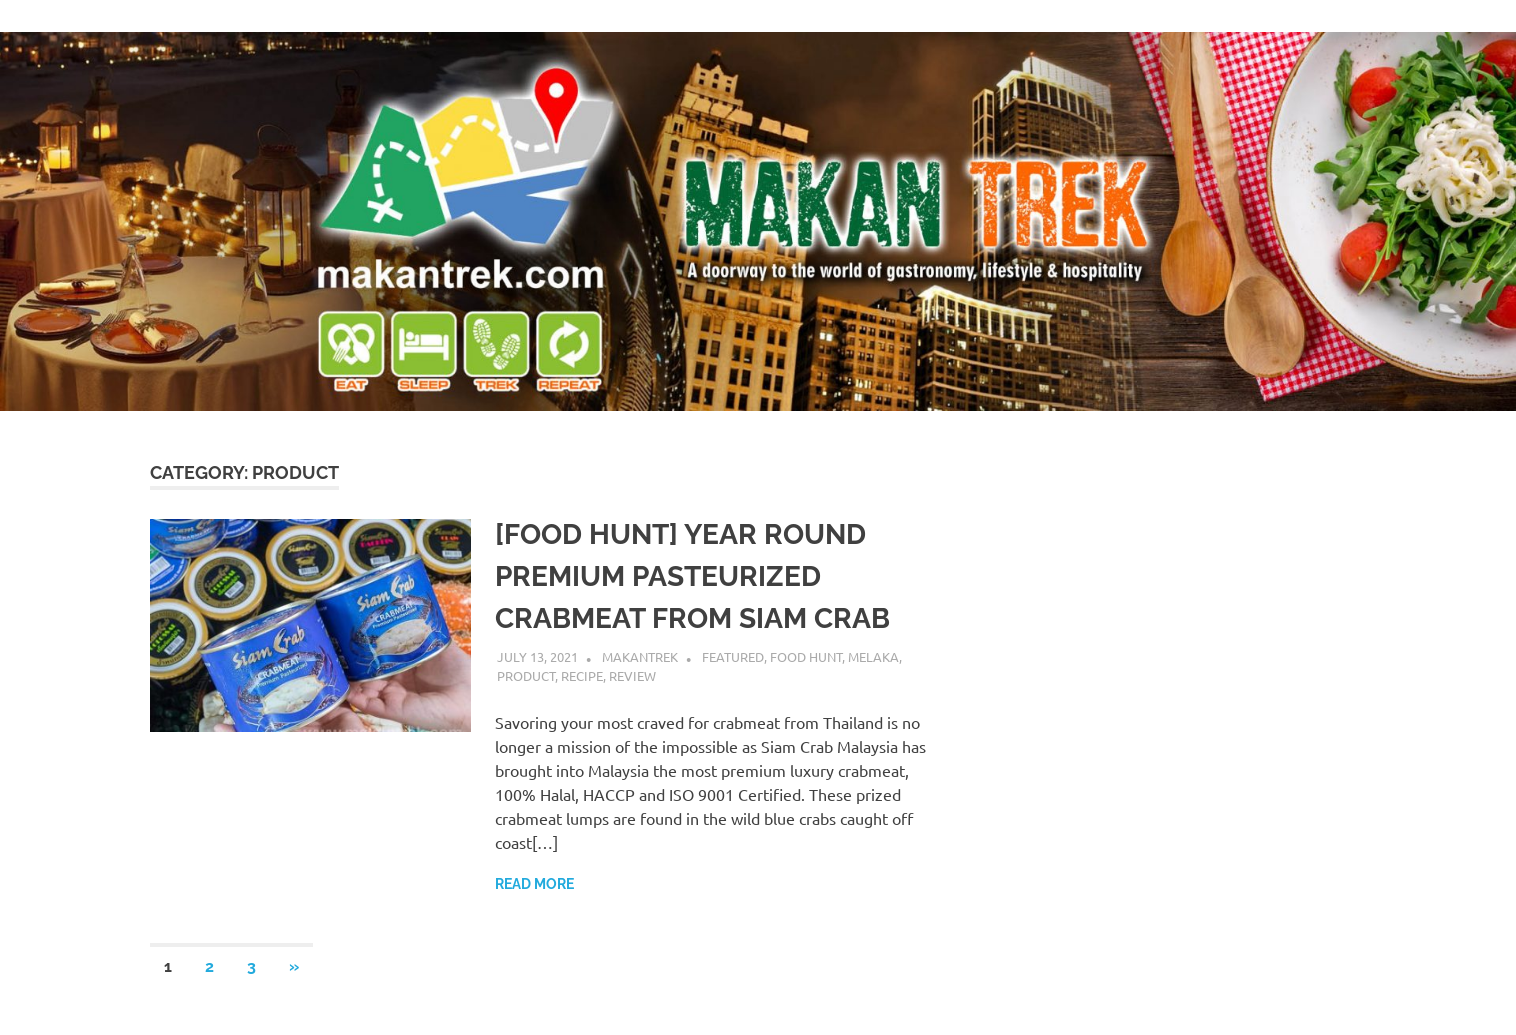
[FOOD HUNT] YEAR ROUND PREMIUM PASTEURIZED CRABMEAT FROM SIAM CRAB (692, 576)
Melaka (873, 656)
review (632, 675)
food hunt (806, 656)
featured (733, 656)
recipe (582, 675)
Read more (534, 884)
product (526, 675)
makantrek (640, 656)
